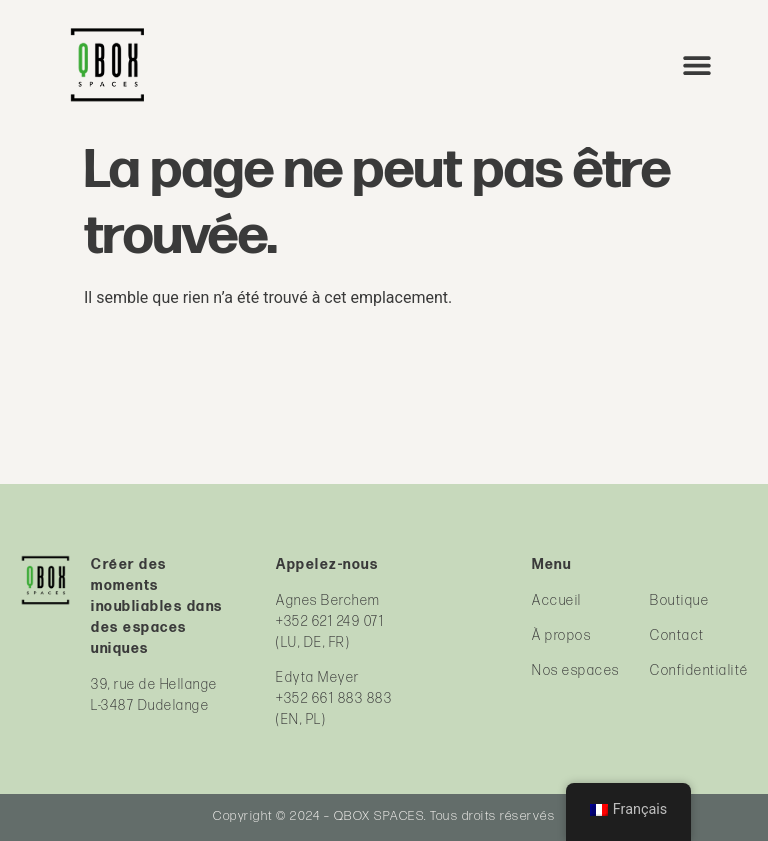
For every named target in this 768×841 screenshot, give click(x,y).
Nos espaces (576, 670)
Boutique (679, 600)
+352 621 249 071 (330, 621)
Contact (677, 635)
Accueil (557, 600)
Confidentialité (699, 670)
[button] (697, 64)
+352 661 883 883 (334, 698)
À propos (561, 635)
